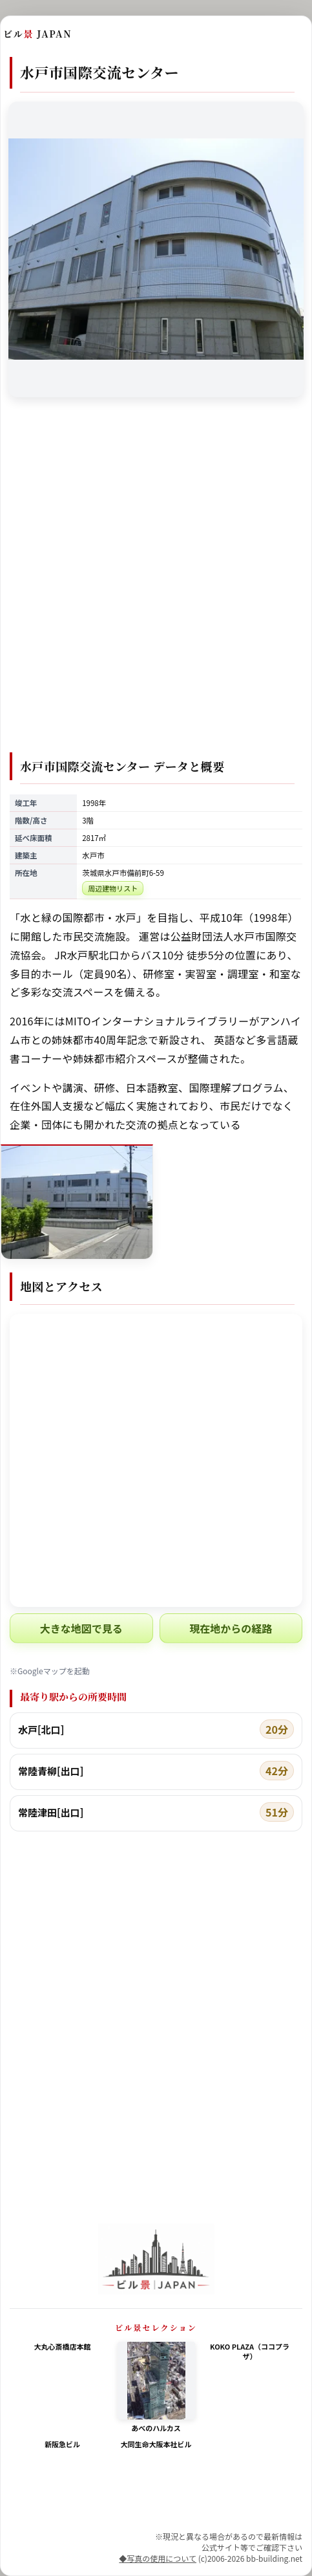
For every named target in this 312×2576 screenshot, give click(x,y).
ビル (37, 33)
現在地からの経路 (230, 1628)
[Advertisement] (156, 583)
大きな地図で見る (81, 1628)
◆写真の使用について (157, 2558)
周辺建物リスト (113, 888)
